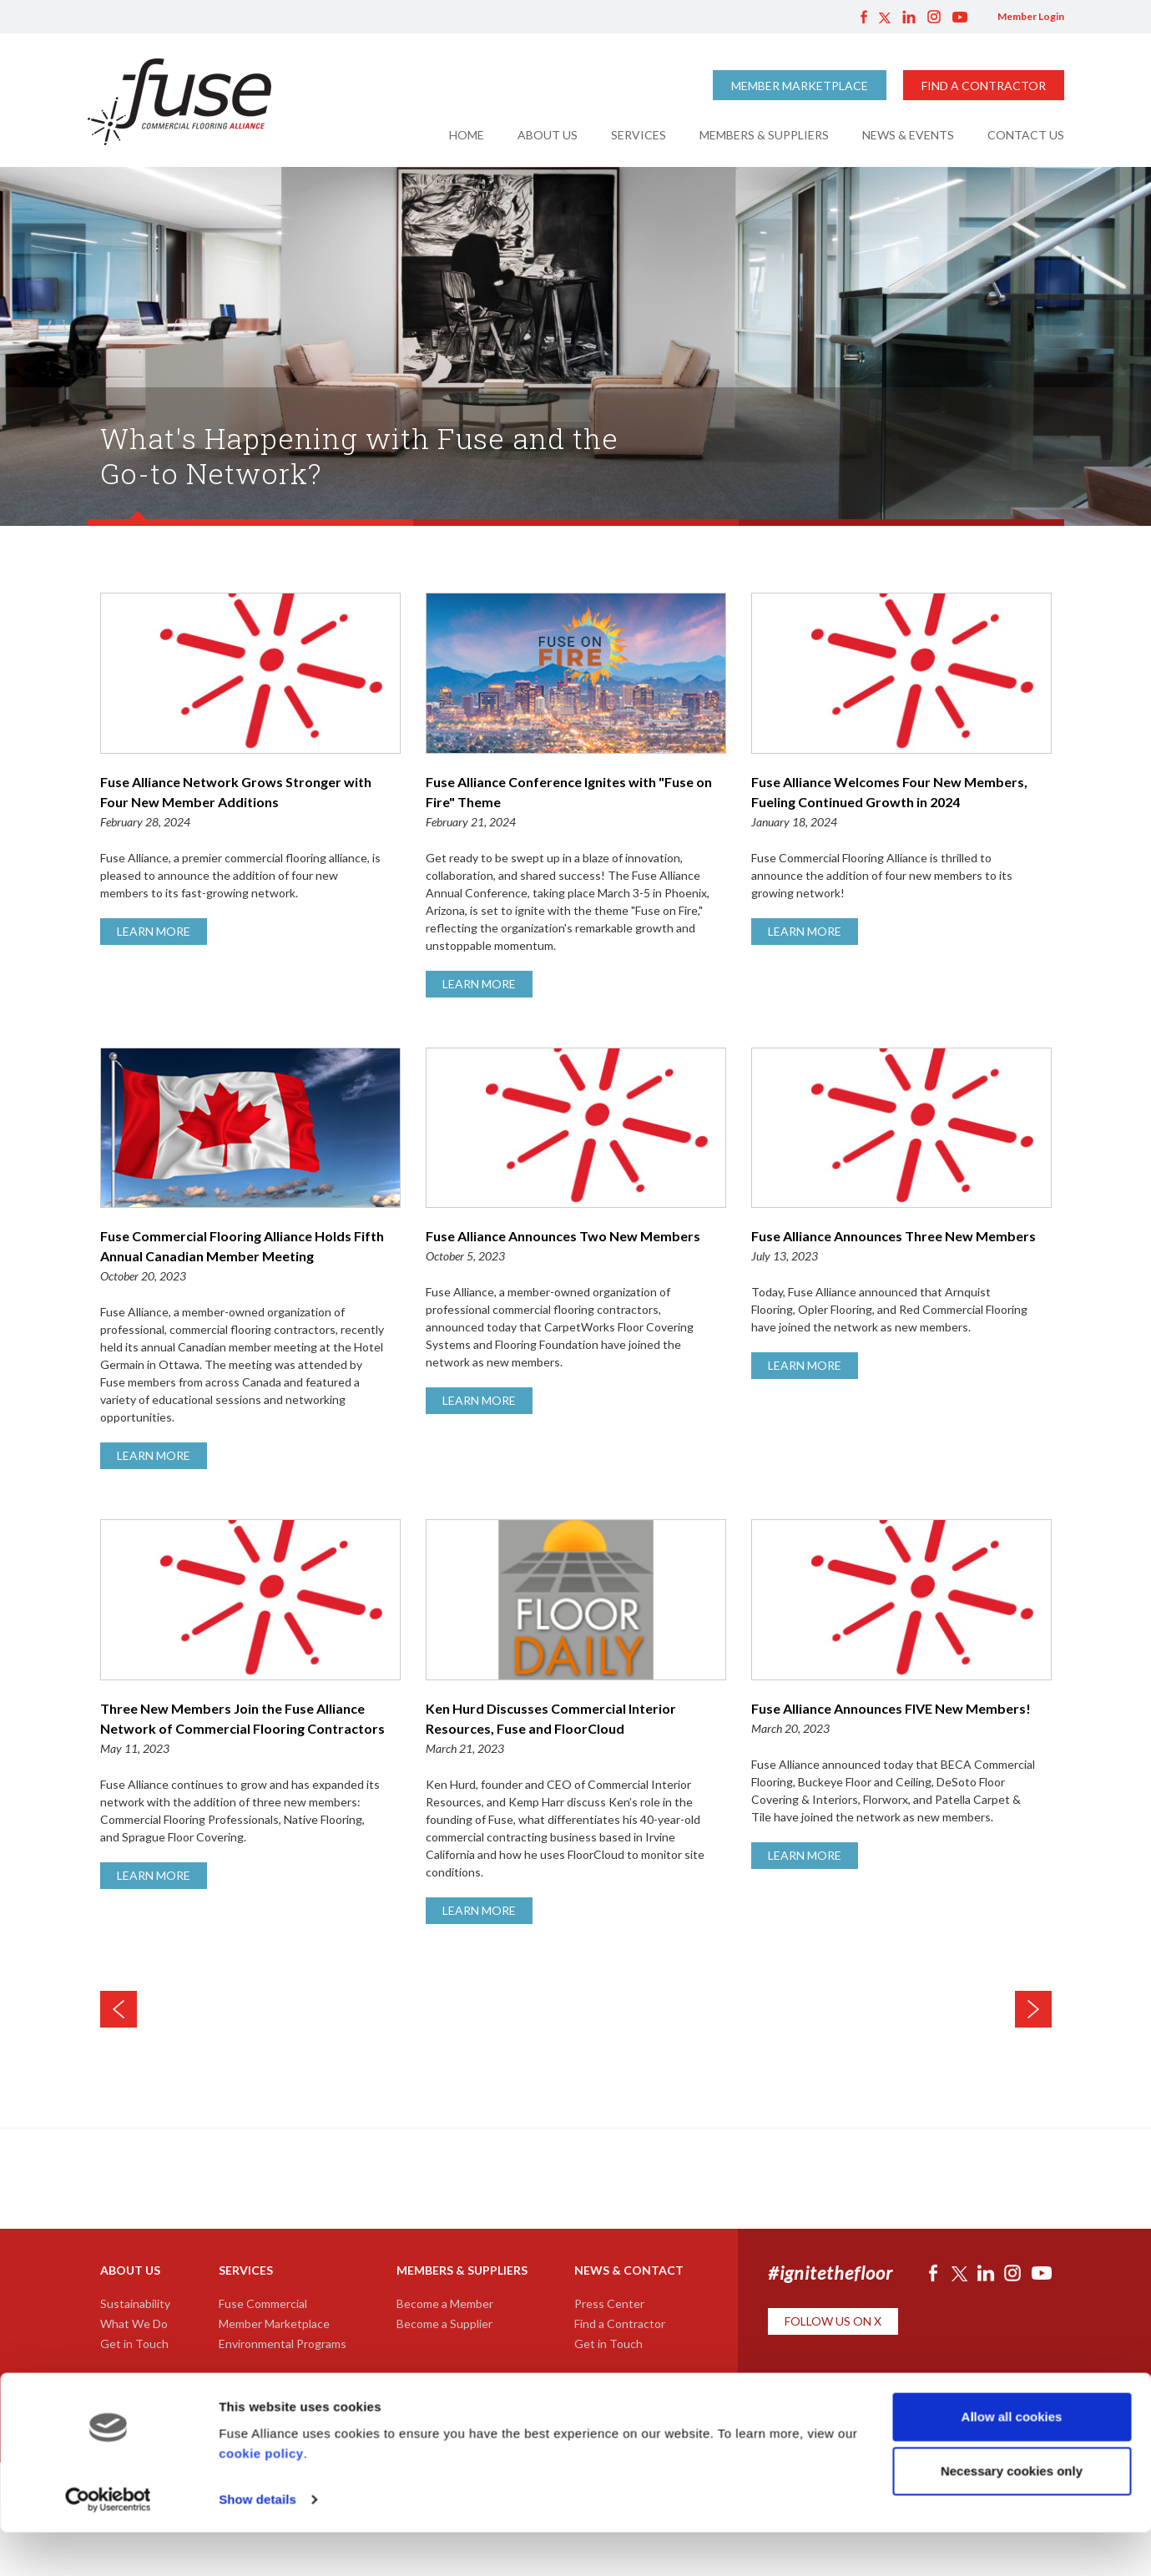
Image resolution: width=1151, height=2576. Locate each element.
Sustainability (135, 2303)
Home (466, 135)
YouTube (959, 16)
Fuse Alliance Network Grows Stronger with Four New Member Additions (250, 803)
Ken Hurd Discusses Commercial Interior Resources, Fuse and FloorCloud (576, 1729)
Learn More (153, 931)
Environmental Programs (282, 2343)
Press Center (609, 2303)
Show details (257, 2543)
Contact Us (1025, 135)
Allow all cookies (1012, 2460)
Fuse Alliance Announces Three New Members (901, 1247)
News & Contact (629, 2270)
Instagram (934, 16)
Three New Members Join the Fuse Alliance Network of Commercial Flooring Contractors (250, 1729)
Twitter (885, 16)
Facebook (864, 16)
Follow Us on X (833, 2321)
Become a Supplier (444, 2323)
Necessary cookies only (1012, 2515)
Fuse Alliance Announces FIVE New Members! (901, 1719)
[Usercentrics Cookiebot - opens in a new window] (108, 2543)
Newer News (118, 2009)
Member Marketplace (799, 85)
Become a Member (444, 2303)
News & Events (908, 135)
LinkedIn (909, 16)
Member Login (1030, 16)
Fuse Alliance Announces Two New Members (576, 1247)
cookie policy (261, 2497)
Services (638, 135)
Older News (1033, 2009)
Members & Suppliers (764, 135)
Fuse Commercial (263, 2303)
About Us (547, 135)
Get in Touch (134, 2343)
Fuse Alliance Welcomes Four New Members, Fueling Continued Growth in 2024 (901, 803)
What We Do (134, 2323)
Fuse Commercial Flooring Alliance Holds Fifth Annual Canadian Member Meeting (250, 1257)
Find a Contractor (983, 85)
